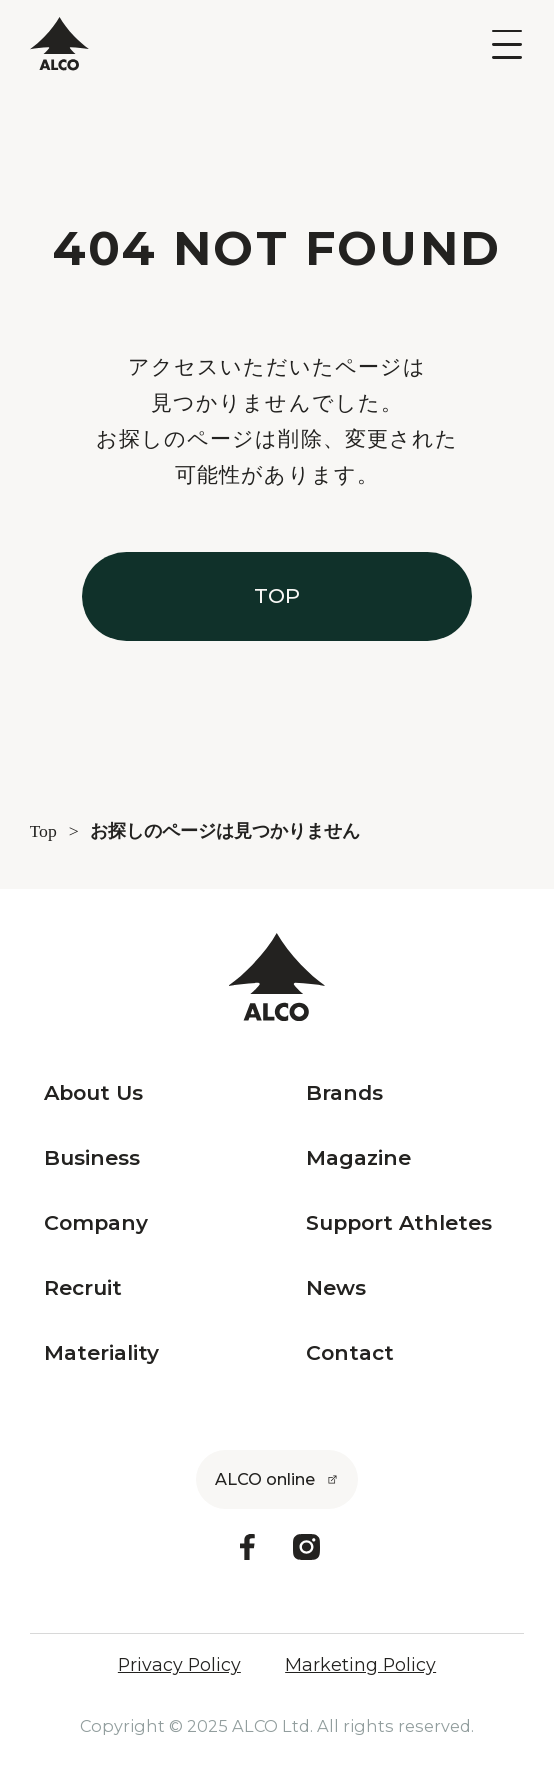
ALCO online (265, 1479)
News (336, 1288)
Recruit (83, 1288)
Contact (350, 1353)
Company (96, 1223)
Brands (344, 1093)
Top (43, 831)
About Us (93, 1093)
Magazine (358, 1158)
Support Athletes (399, 1223)
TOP (277, 595)
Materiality (101, 1353)
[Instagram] (306, 1546)
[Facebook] (247, 1546)
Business (92, 1158)
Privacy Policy (179, 1665)
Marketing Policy (360, 1665)
